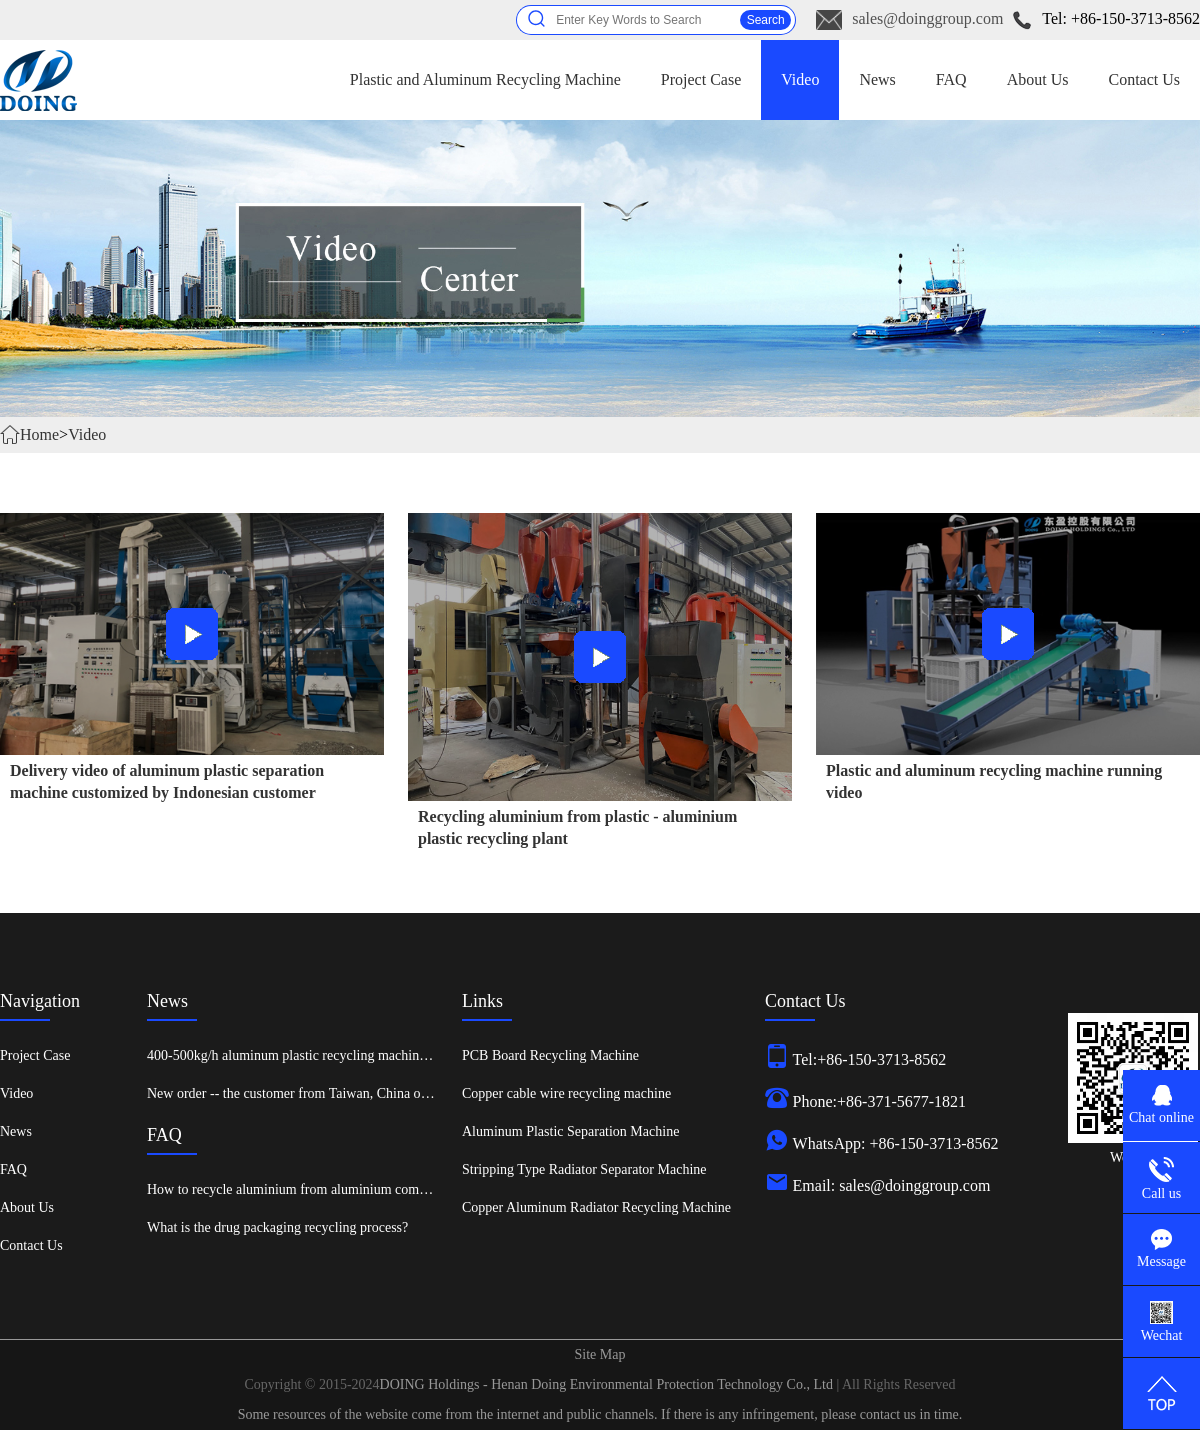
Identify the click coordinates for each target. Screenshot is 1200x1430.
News (877, 79)
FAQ (951, 79)
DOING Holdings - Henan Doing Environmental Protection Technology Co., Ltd (608, 1384)
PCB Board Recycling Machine (550, 1055)
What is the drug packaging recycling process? (277, 1227)
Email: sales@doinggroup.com (892, 1185)
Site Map (600, 1354)
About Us (1038, 79)
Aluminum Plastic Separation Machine (570, 1131)
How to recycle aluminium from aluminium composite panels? (322, 1189)
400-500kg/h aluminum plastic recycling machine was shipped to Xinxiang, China (377, 1055)
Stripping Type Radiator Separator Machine (584, 1169)
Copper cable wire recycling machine (566, 1093)
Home (39, 434)
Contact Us (1144, 79)
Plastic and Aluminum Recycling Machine (485, 79)
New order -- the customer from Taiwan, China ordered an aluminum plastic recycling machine (413, 1093)
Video (800, 79)
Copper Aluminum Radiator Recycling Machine (596, 1207)
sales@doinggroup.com (927, 18)
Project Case (701, 79)
